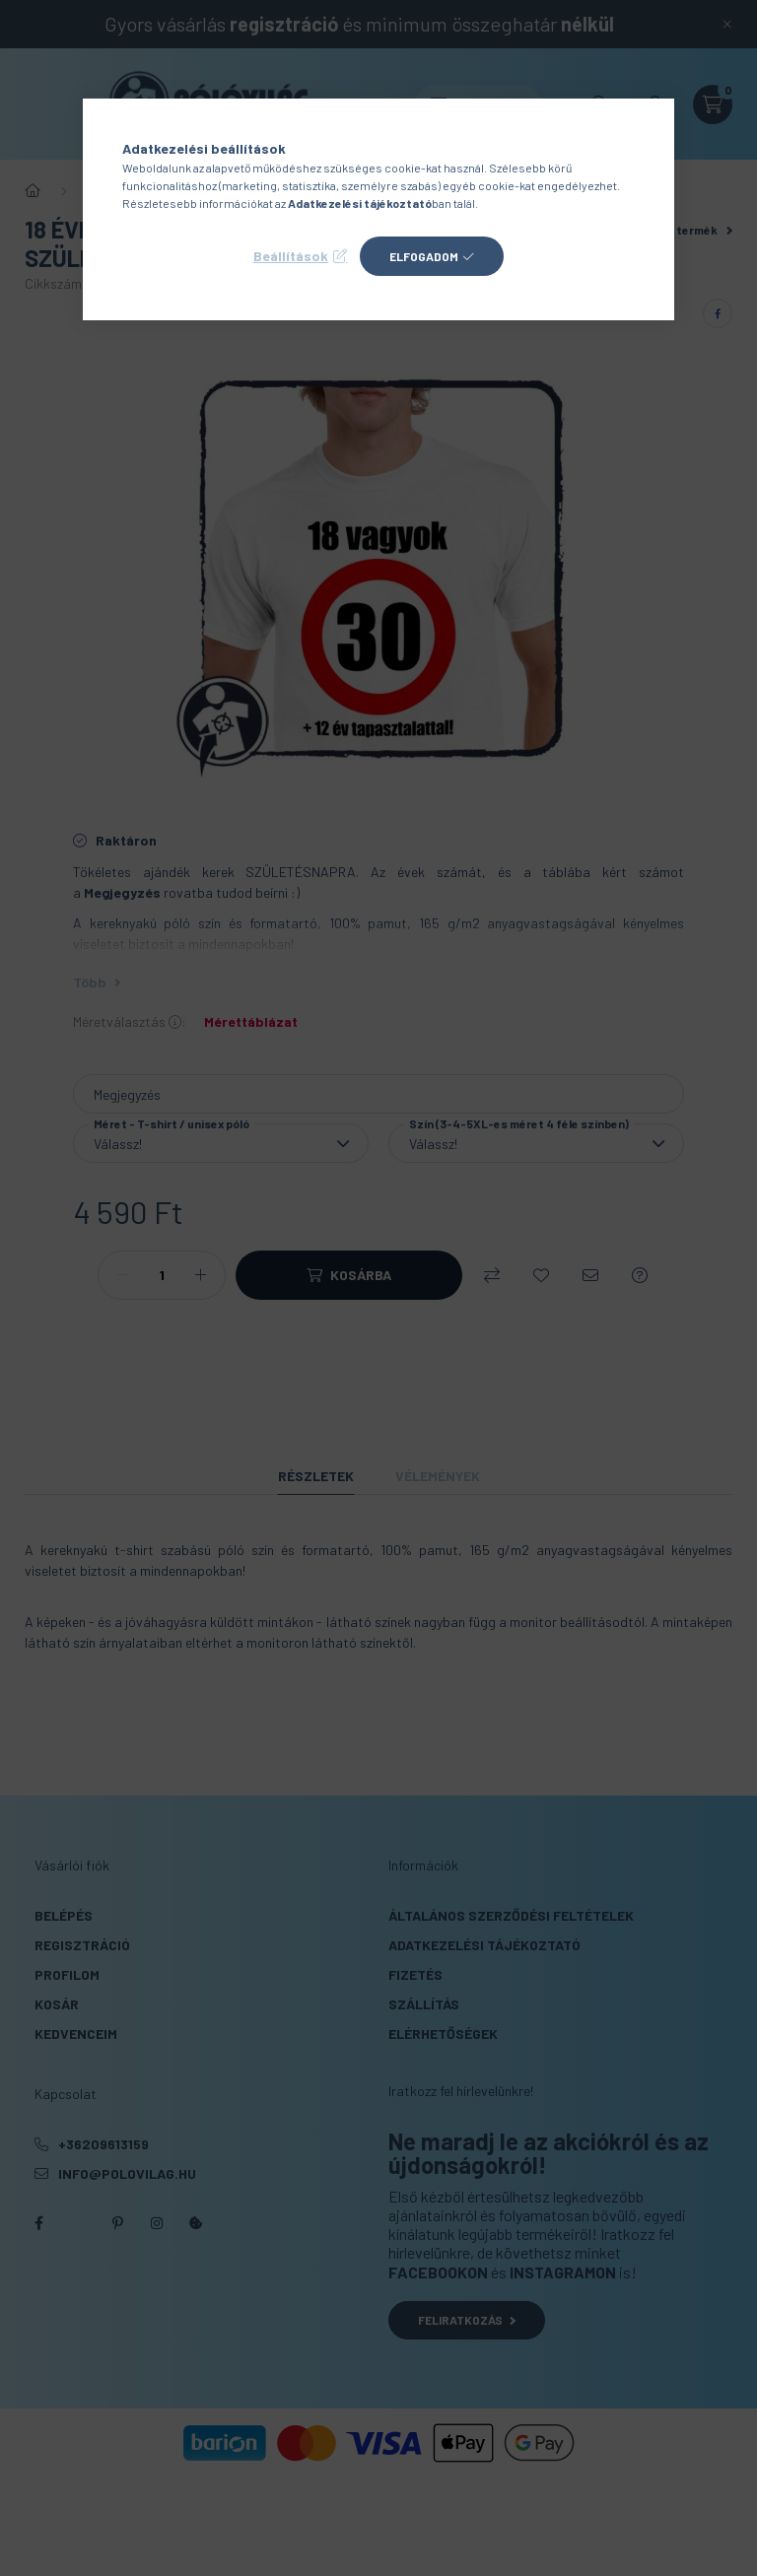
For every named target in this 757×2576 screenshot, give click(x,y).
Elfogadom (423, 256)
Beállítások (290, 255)
